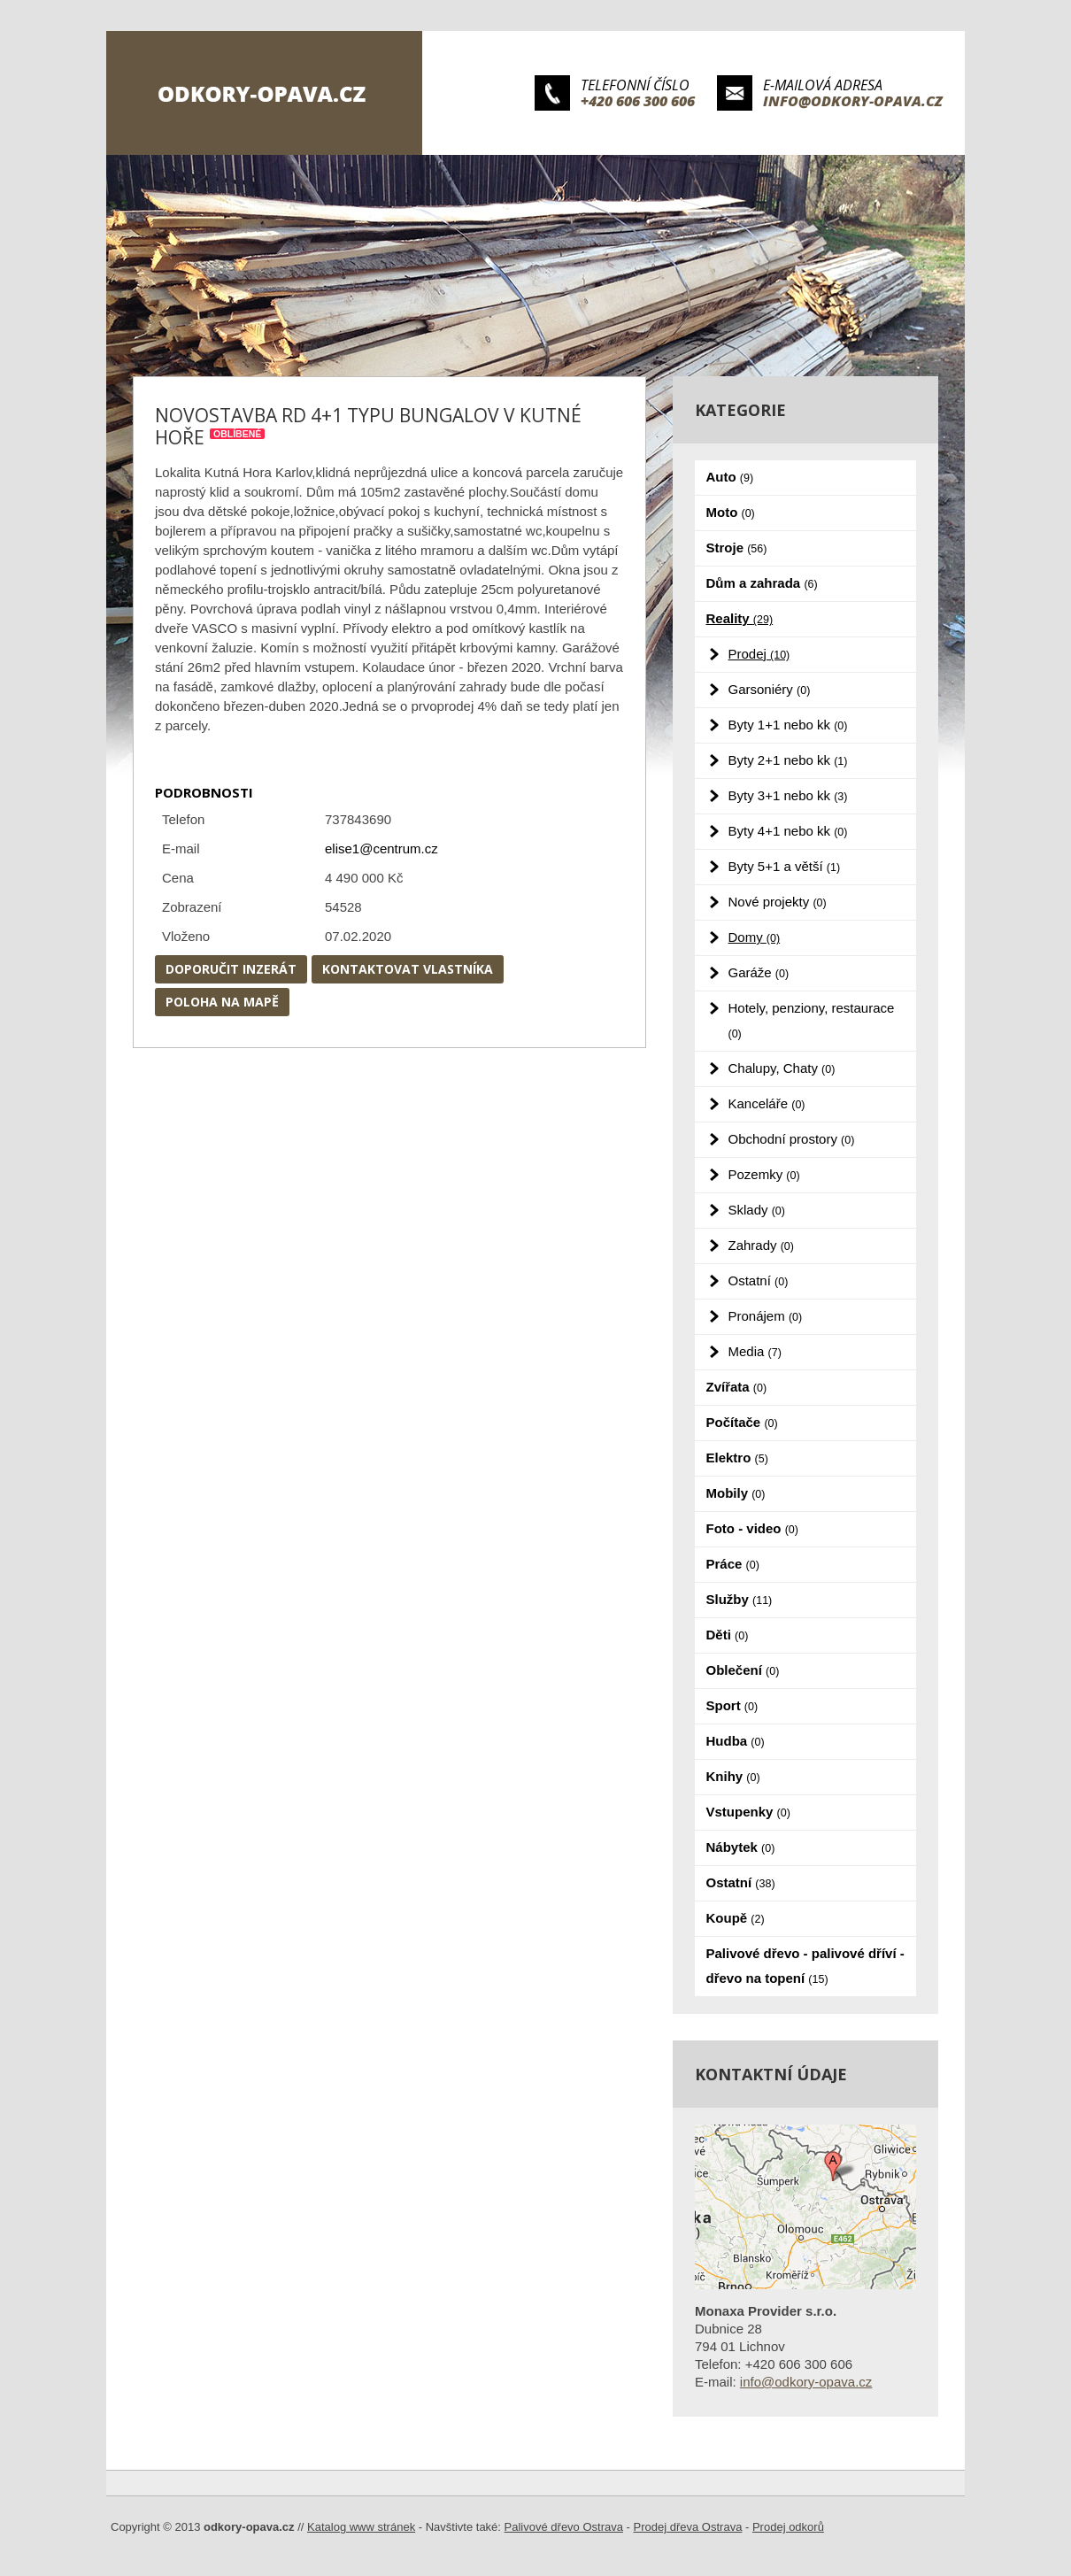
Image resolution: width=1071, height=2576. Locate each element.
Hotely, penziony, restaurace (811, 1020)
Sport (732, 1705)
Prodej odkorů (788, 2527)
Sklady (756, 1209)
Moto (730, 512)
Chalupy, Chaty (782, 1068)
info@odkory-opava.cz (853, 101)
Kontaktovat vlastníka (407, 968)
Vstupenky (748, 1811)
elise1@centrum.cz (381, 848)
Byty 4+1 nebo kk (788, 830)
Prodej (759, 653)
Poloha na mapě (222, 1001)
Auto (730, 476)
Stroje (736, 547)
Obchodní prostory (791, 1138)
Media (755, 1351)
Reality (740, 618)
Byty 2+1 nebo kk (788, 759)
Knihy (733, 1776)
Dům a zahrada (762, 582)
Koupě (735, 1917)
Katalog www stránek (361, 2527)
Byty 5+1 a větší (784, 866)
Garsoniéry (769, 689)
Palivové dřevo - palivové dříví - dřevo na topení (805, 1966)
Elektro (737, 1457)
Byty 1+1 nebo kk (788, 724)
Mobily (736, 1492)
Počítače (742, 1422)
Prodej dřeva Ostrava (688, 2527)
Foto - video (752, 1528)
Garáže (759, 972)
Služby (739, 1599)
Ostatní (758, 1280)
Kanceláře (766, 1103)
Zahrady (761, 1245)
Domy (754, 937)
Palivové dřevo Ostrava (564, 2527)
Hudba (735, 1740)
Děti (727, 1634)
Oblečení (743, 1669)
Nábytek (740, 1847)
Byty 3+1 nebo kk (788, 795)
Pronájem (765, 1315)
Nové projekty (777, 901)
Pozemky (764, 1174)
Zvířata (736, 1386)
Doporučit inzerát (231, 968)
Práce (732, 1563)
